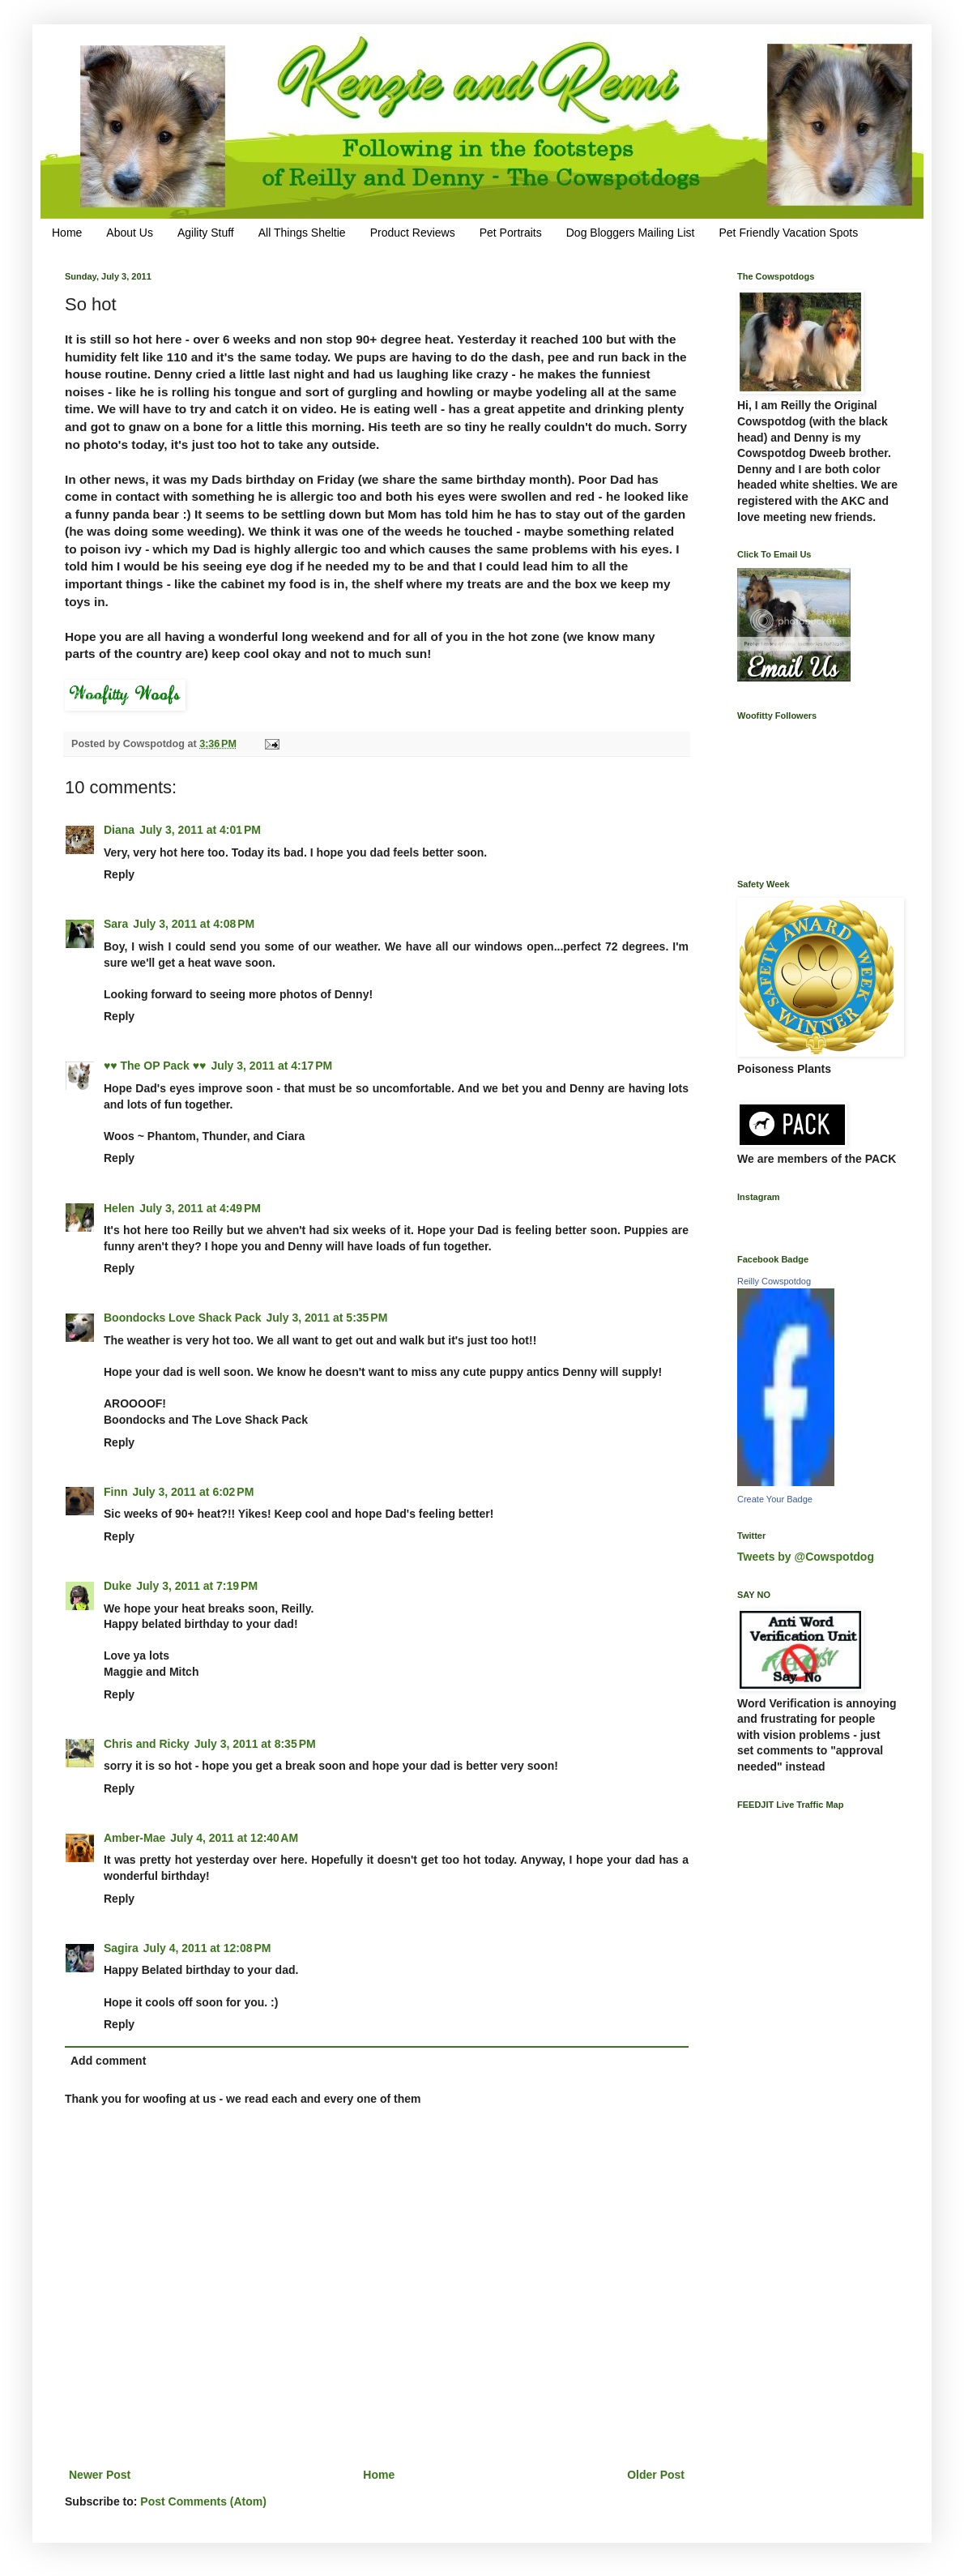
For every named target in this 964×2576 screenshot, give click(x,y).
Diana (119, 829)
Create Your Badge (775, 1499)
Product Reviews (412, 232)
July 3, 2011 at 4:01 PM (200, 829)
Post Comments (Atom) (203, 2501)
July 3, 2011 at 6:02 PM (193, 1491)
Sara (116, 923)
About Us (129, 232)
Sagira (121, 1948)
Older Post (656, 2474)
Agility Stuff (205, 232)
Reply (119, 874)
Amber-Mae (134, 1837)
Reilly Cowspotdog (774, 1281)
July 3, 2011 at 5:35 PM (327, 1317)
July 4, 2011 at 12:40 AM (234, 1837)
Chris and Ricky (147, 1743)
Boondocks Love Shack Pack (183, 1317)
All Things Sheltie (302, 232)
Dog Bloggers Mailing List (630, 232)
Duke (117, 1585)
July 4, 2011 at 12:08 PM (207, 1948)
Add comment (108, 2060)
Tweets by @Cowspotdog (805, 1556)
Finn (116, 1491)
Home (67, 232)
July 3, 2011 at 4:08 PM (193, 923)
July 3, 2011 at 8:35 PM (255, 1743)
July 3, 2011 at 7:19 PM (197, 1585)
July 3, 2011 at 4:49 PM (200, 1208)
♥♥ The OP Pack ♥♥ (155, 1065)
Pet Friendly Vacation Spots (788, 232)
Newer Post (99, 2474)
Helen (119, 1208)
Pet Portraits (511, 232)
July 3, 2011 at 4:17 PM (271, 1065)
